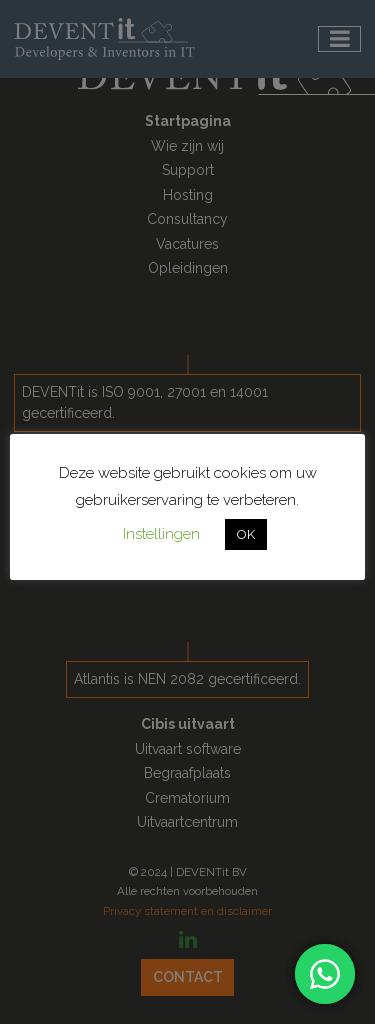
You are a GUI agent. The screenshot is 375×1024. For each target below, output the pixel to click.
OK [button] (246, 534)
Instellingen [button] (161, 534)
